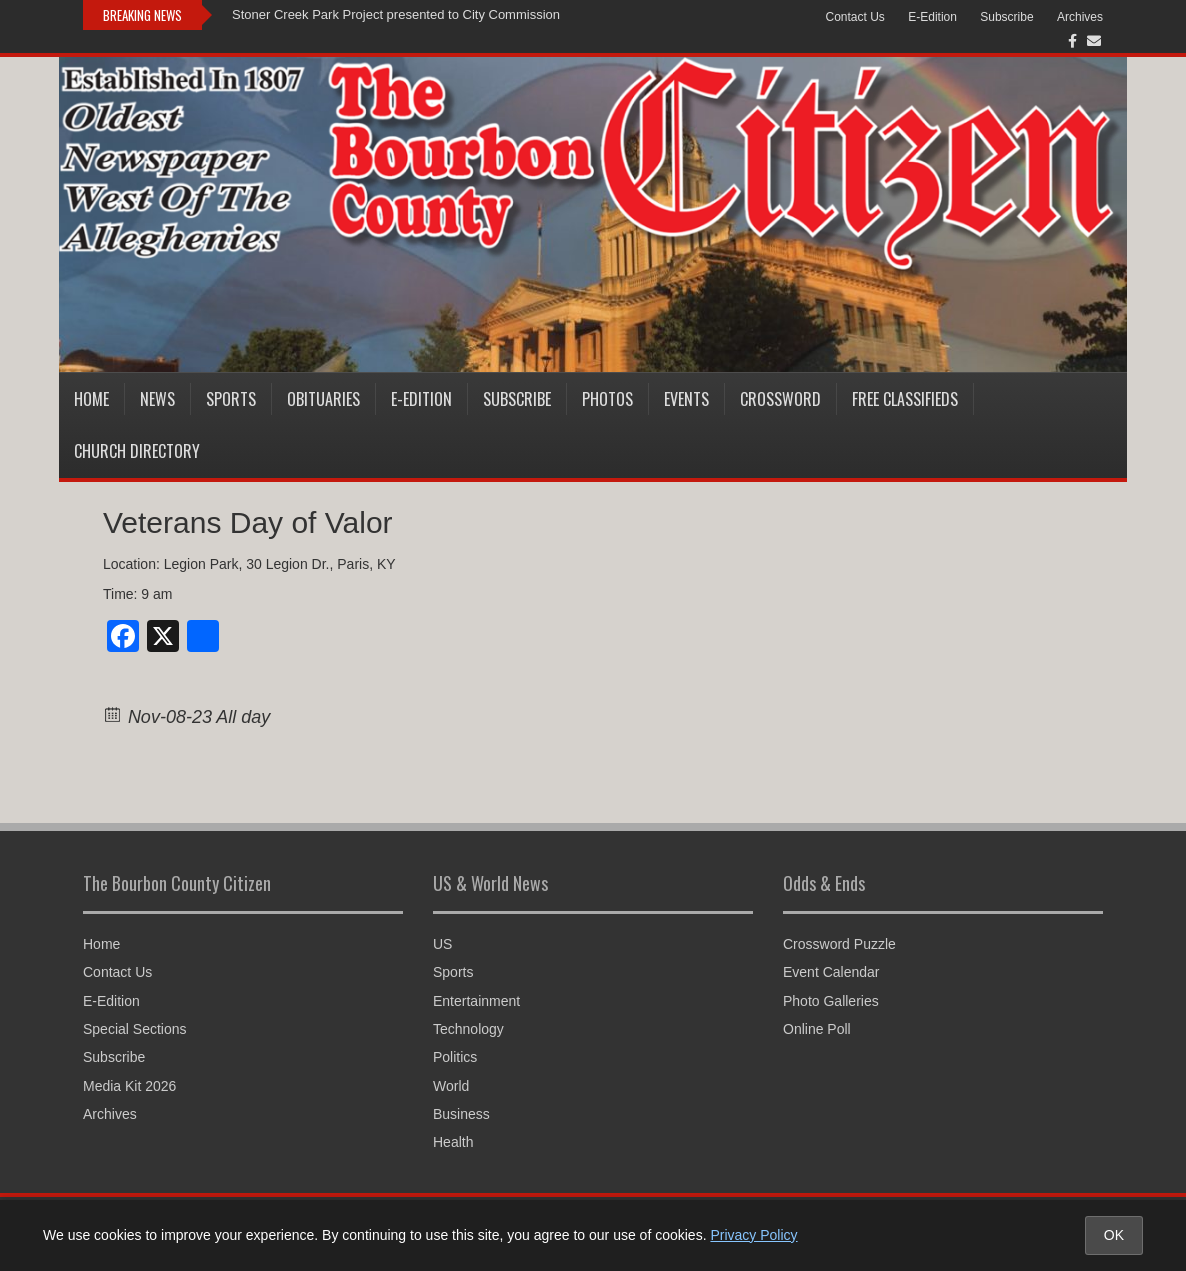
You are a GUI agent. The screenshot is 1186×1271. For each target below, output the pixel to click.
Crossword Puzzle (839, 944)
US (442, 944)
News (157, 399)
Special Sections (135, 1029)
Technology (468, 1029)
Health (453, 1142)
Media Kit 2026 (129, 1086)
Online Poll (817, 1029)
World (451, 1086)
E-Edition (932, 17)
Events (686, 399)
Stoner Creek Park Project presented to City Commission (396, 14)
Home (91, 399)
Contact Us (855, 17)
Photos (607, 399)
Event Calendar (831, 972)
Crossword (780, 399)
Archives (1080, 17)
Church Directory (137, 451)
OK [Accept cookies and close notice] (1114, 1235)
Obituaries (323, 399)
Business (461, 1114)
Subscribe (1006, 17)
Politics (455, 1057)
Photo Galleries (831, 1001)
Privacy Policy (753, 1235)
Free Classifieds (905, 399)
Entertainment (476, 1001)
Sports (231, 399)
